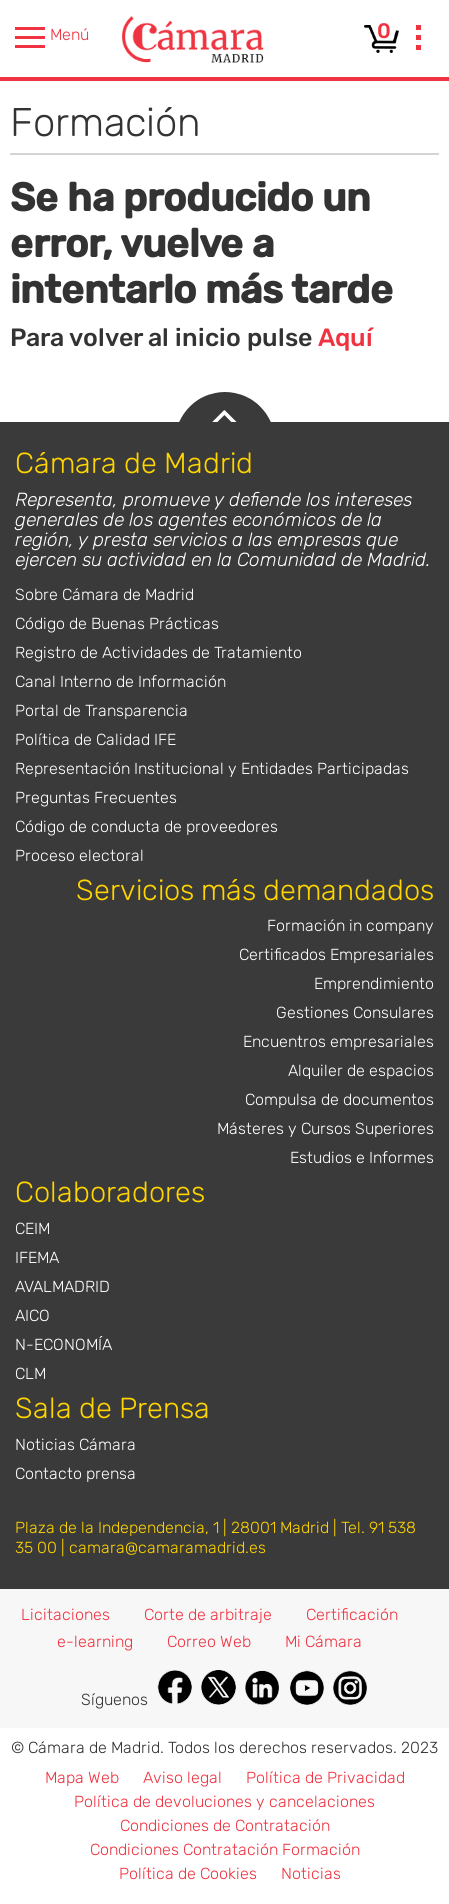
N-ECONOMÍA (63, 1344)
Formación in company (350, 925)
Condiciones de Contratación (225, 1825)
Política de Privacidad (325, 1777)
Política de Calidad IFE (95, 739)
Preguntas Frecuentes (96, 797)
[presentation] (419, 40)
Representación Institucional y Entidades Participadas (212, 768)
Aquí (345, 337)
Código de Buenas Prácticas (117, 623)
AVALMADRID (62, 1286)
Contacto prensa (75, 1473)
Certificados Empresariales (336, 954)
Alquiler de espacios (361, 1070)
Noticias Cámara (75, 1444)
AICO (32, 1315)
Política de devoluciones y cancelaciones (224, 1801)
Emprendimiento (374, 983)
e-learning (95, 1641)
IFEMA (37, 1257)
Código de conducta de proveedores (146, 826)
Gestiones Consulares (355, 1012)
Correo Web (209, 1641)
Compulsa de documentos (339, 1099)
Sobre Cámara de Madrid (104, 594)
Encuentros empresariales (338, 1041)
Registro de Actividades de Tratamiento (158, 652)
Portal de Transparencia (101, 710)
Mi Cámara (323, 1641)
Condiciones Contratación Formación (225, 1849)
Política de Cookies (188, 1873)
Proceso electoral (79, 855)
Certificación (352, 1614)
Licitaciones (65, 1614)
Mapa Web (82, 1777)
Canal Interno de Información (120, 681)
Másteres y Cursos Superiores (325, 1128)
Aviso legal (182, 1777)
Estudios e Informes (362, 1157)
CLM (30, 1373)
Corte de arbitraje (208, 1614)
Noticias (311, 1873)
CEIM (32, 1228)
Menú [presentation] (52, 37)
